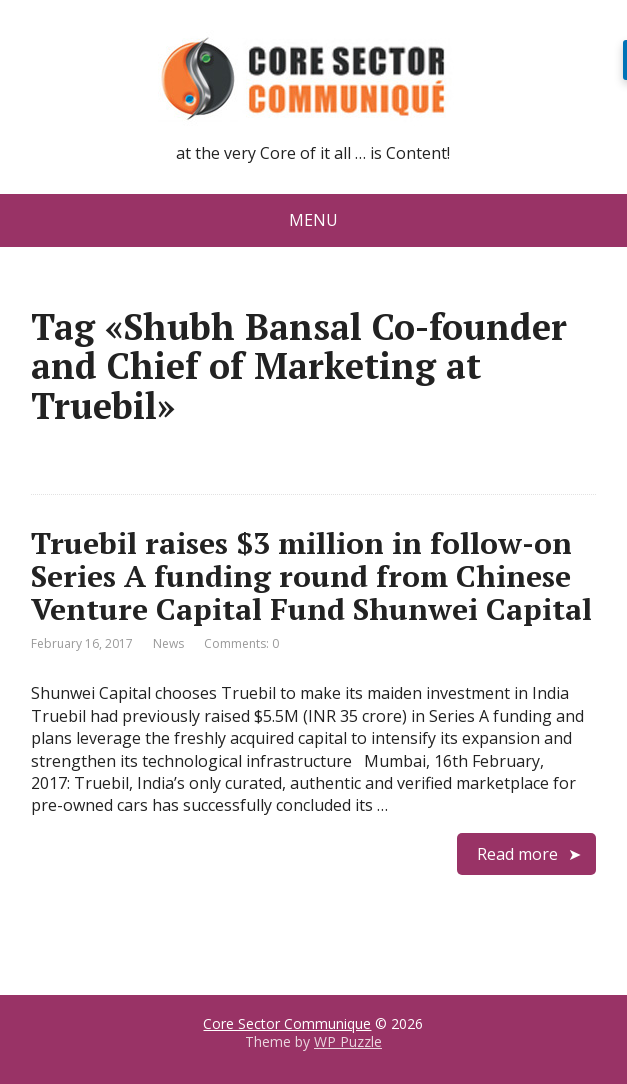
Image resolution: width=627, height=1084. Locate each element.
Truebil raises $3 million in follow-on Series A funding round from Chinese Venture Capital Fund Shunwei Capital (311, 576)
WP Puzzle (348, 1041)
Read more (517, 854)
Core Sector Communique (287, 1023)
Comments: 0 (241, 643)
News (168, 643)
